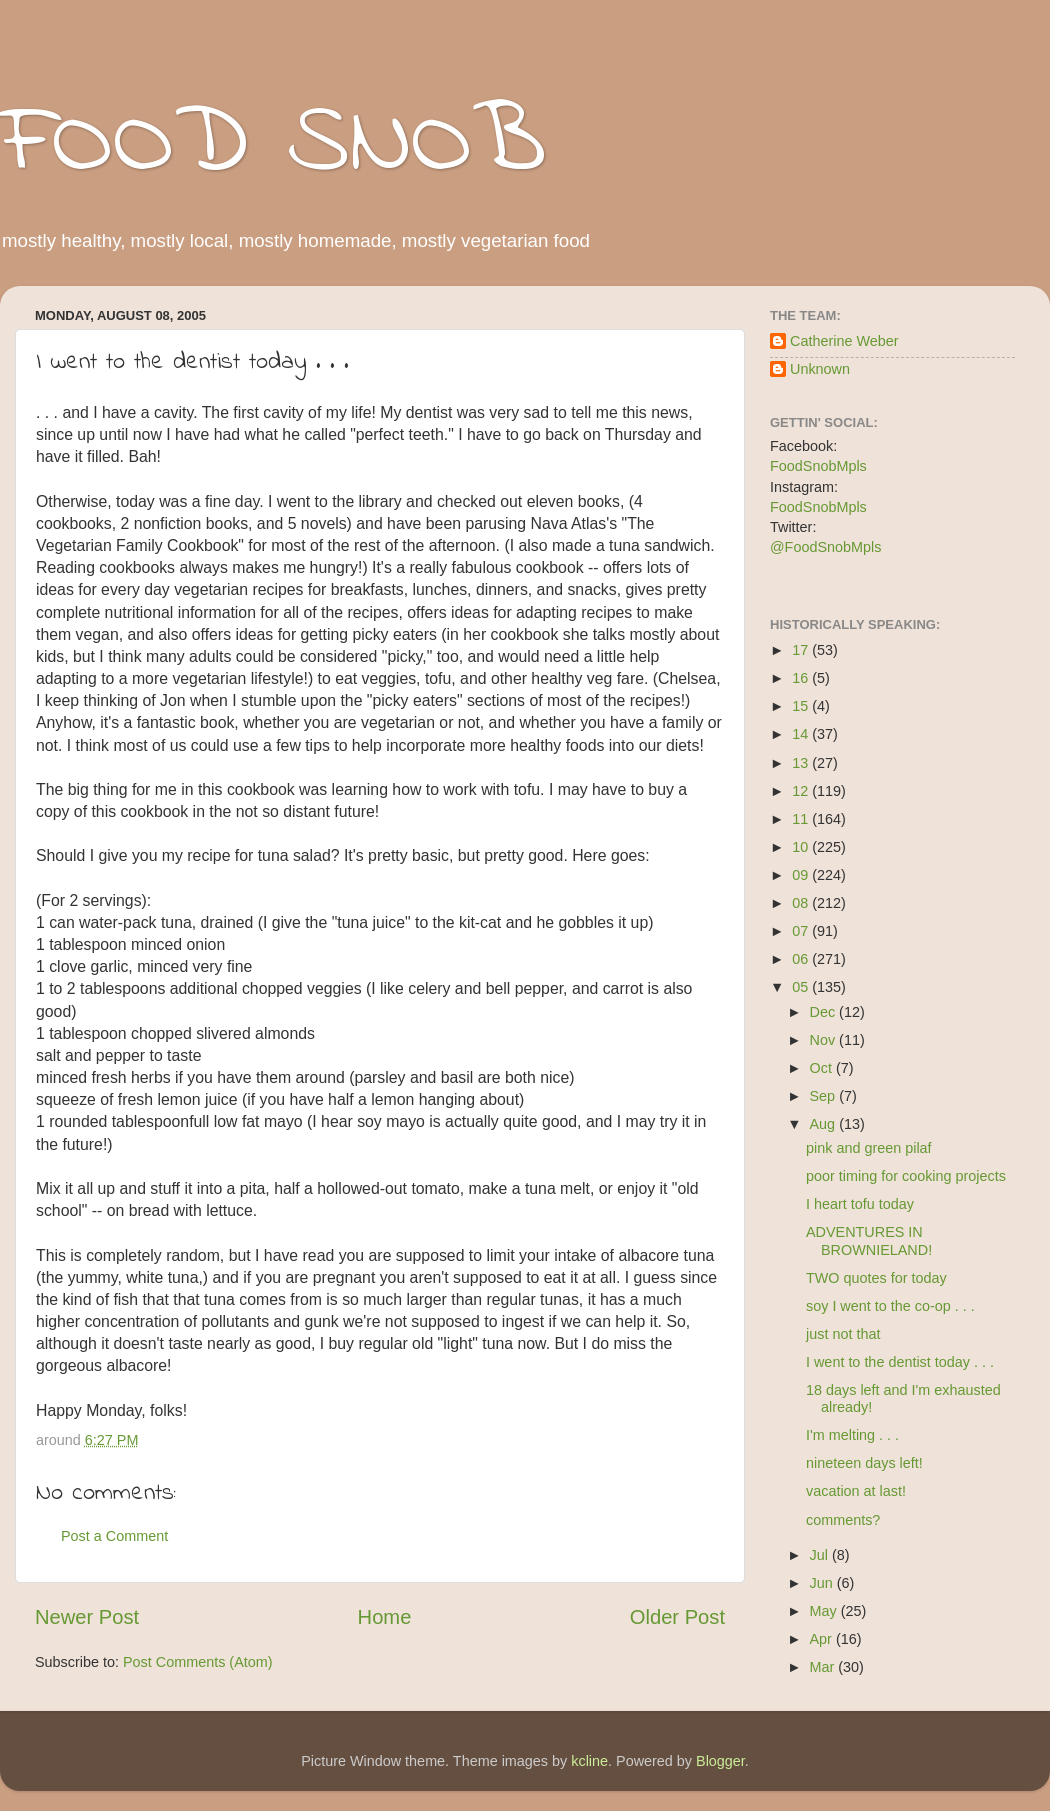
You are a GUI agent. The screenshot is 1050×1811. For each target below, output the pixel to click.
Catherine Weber (844, 341)
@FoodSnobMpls (825, 547)
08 (802, 903)
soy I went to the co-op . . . (890, 1306)
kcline (589, 1761)
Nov (825, 1040)
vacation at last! (856, 1491)
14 (802, 734)
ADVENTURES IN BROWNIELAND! (869, 1240)
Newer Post (87, 1617)
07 (802, 931)
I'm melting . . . (852, 1435)
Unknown (820, 369)
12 (802, 791)
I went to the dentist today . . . (900, 1362)
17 (802, 650)
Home (385, 1617)
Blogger (720, 1761)
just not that (843, 1334)
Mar (824, 1667)
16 (802, 678)
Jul (821, 1555)
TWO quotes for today (876, 1278)
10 (802, 847)
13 (802, 763)
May (825, 1611)
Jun (823, 1583)
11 (802, 819)
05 (802, 987)
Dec (825, 1012)
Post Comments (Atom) (198, 1662)
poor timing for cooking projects (906, 1176)
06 (802, 959)
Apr (823, 1639)
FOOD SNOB (273, 145)
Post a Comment (114, 1536)
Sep (825, 1096)
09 (802, 875)
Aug (825, 1124)
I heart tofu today (860, 1204)
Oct (823, 1068)
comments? (843, 1520)
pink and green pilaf (869, 1148)
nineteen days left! (864, 1463)
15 (802, 706)
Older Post (677, 1617)
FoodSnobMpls (818, 466)
